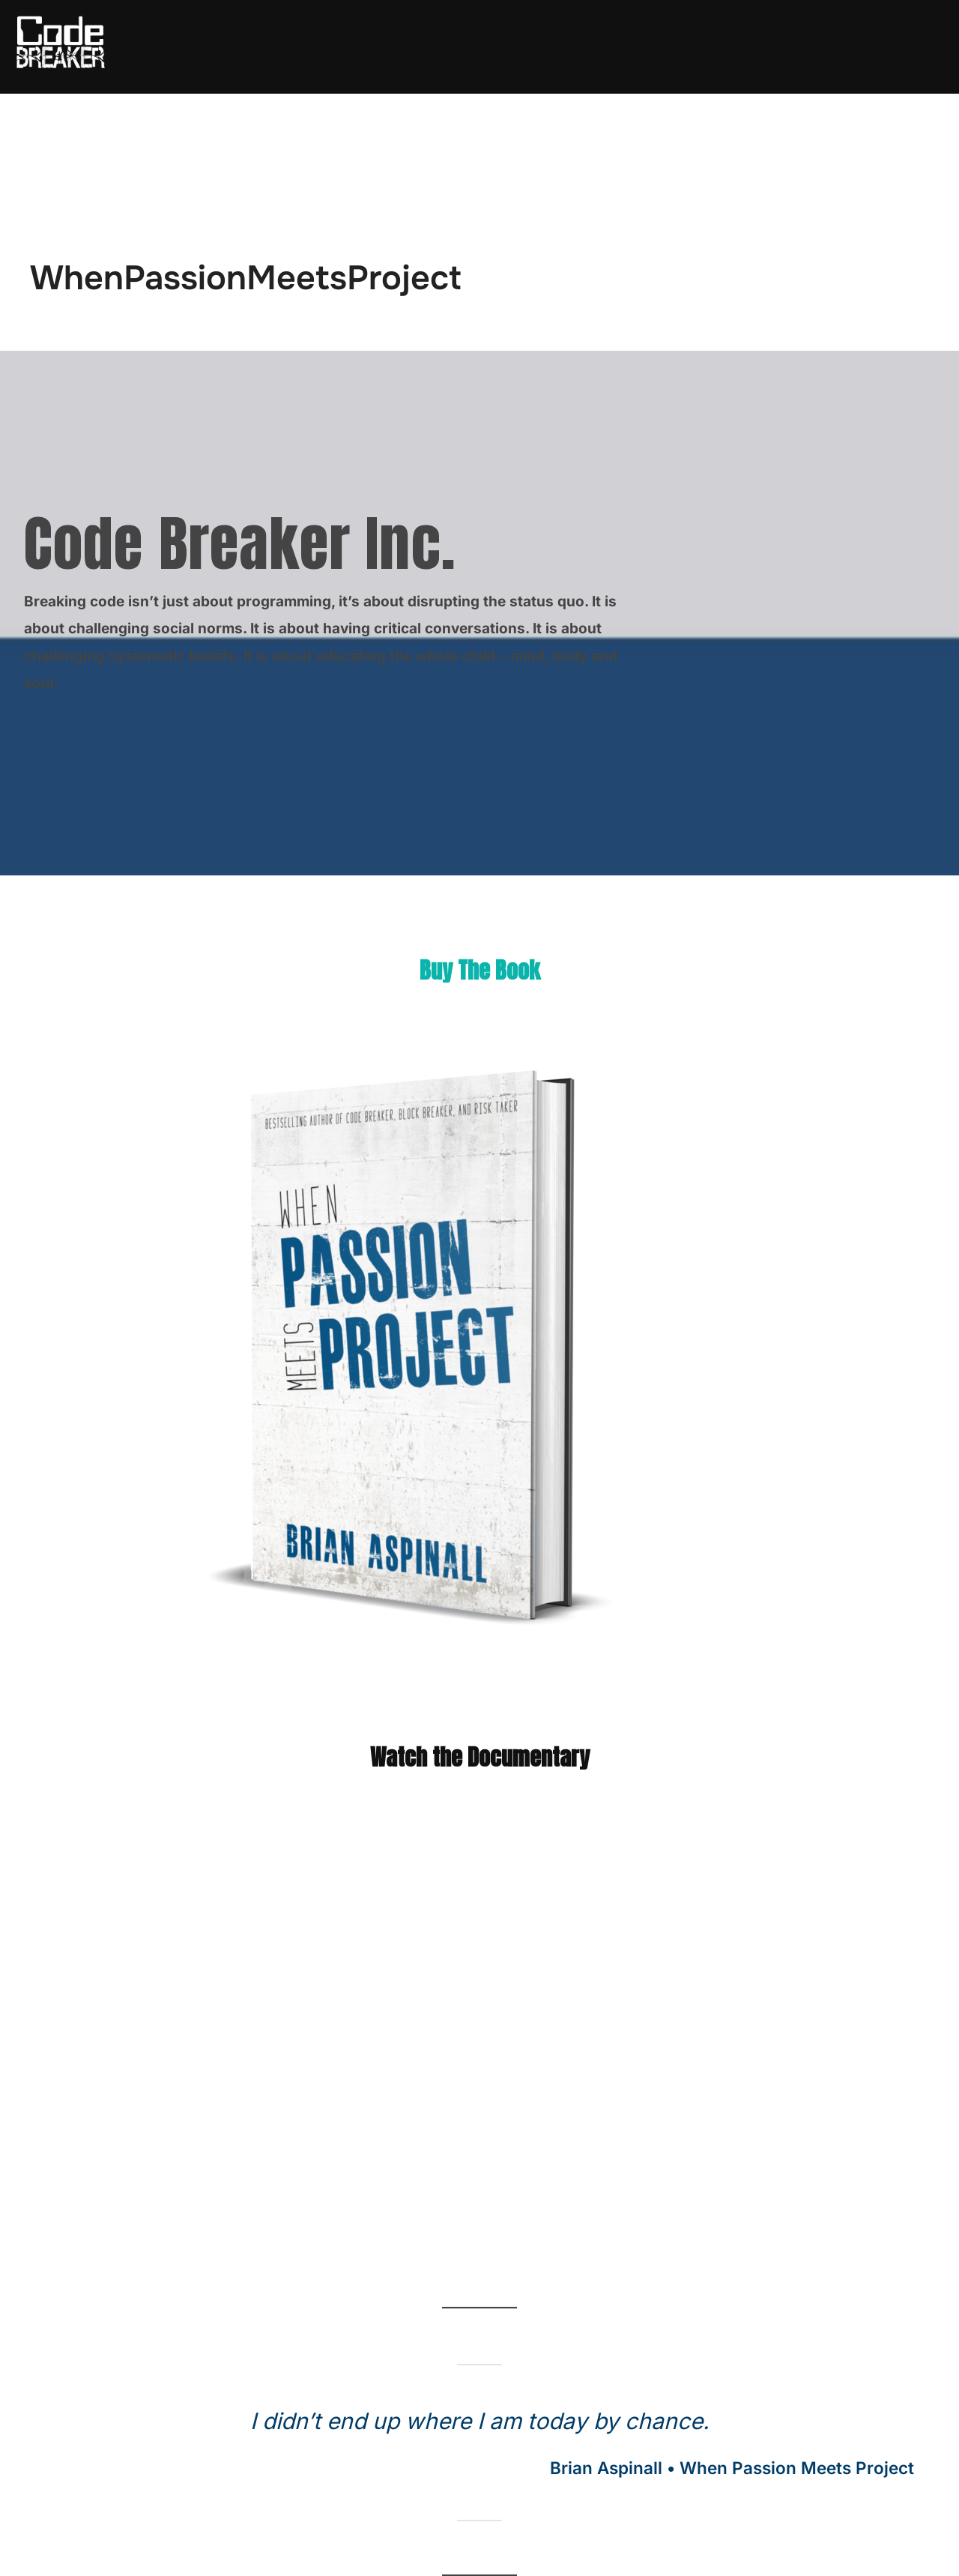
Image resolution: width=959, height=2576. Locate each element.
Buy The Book (480, 970)
